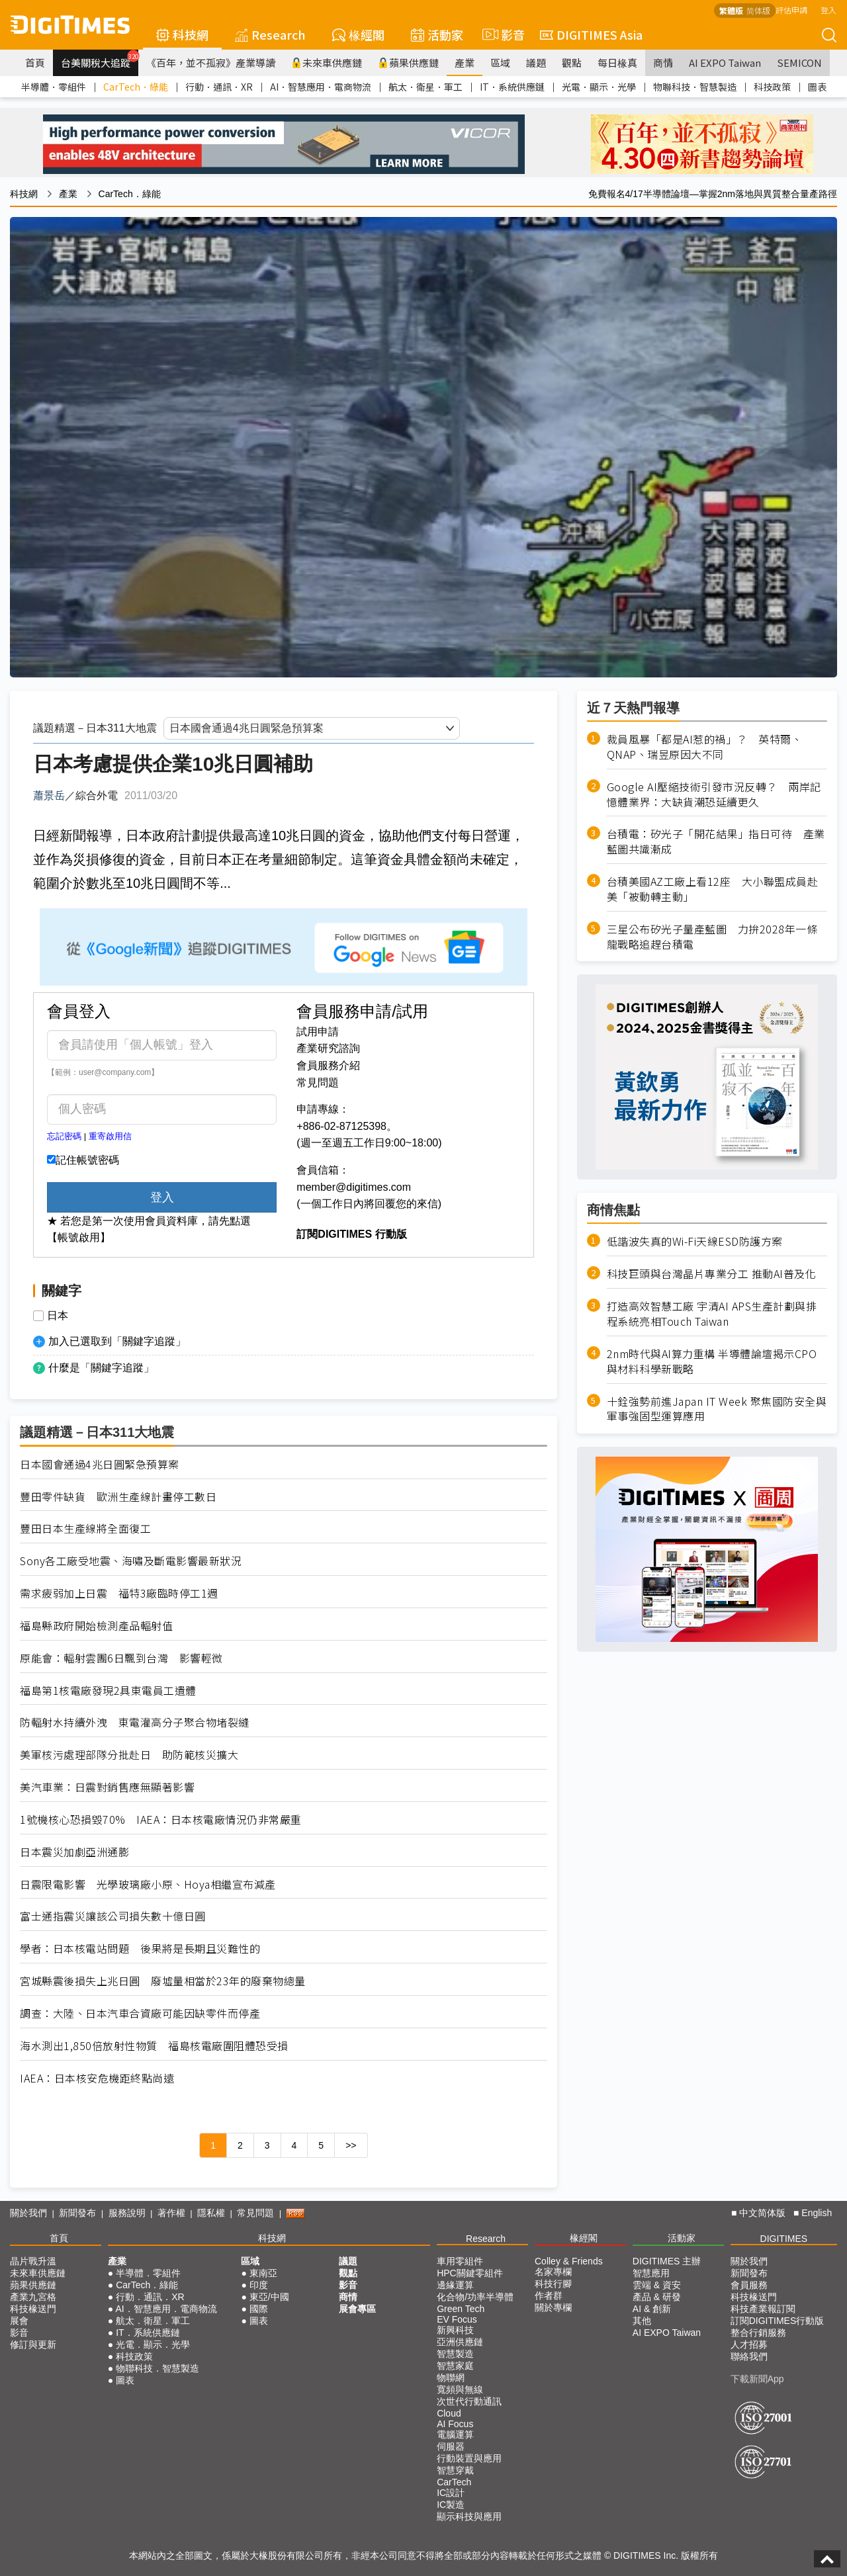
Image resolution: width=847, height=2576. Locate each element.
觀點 (572, 62)
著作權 (171, 2213)
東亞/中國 (269, 2297)
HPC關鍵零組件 (470, 2273)
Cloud (449, 2413)
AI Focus (455, 2424)
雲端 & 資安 (657, 2285)
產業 (464, 62)
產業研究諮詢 (328, 1048)
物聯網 (451, 2377)
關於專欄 (553, 2307)
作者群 (548, 2295)
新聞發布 (77, 2213)
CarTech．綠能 (135, 86)
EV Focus (457, 2319)
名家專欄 (553, 2271)
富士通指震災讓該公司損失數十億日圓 (113, 1916)
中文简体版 (762, 2213)
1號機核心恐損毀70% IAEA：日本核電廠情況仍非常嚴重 (161, 1819)
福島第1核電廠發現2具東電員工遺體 (108, 1690)
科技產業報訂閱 (763, 2308)
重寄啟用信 (110, 1136)
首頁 (35, 62)
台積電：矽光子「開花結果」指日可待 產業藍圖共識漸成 (716, 841)
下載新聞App (757, 2379)
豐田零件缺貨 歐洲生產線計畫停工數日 (118, 1496)
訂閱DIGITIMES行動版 (778, 2320)
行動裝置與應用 (469, 2458)
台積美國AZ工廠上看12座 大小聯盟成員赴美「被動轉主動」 (713, 889)
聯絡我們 (749, 2356)
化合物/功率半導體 (475, 2297)
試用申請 (317, 1031)
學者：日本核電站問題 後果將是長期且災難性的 (140, 1948)
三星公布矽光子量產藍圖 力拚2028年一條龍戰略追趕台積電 (712, 937)
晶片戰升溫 (33, 2261)
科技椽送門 (33, 2308)
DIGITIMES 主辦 (667, 2261)
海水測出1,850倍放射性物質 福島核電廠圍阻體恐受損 (154, 2045)
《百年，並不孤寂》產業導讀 (210, 62)
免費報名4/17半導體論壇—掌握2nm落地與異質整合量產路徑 (712, 194)
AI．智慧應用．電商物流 (320, 86)
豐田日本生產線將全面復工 (85, 1528)
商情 (663, 62)
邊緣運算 (455, 2285)
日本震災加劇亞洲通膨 (74, 1852)
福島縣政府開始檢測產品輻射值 (96, 1625)
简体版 (758, 10)
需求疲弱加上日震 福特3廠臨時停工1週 (119, 1593)
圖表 (817, 86)
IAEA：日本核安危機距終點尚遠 (97, 2078)
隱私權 (211, 2213)
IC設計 (451, 2492)
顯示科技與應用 (469, 2516)
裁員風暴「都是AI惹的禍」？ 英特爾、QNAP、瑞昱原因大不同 (705, 747)
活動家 (437, 34)
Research (270, 34)
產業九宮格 (33, 2297)
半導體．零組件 (53, 86)
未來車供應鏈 (326, 62)
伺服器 (451, 2446)
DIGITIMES (784, 2238)
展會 (19, 2320)
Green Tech (460, 2308)
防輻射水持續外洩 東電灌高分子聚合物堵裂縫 (134, 1722)
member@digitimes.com (353, 1187)
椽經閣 (358, 34)
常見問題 (317, 1082)
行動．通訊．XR (219, 86)
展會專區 (357, 2308)
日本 (57, 1315)
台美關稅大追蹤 (99, 59)
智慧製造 (455, 2353)
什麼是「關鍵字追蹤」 (101, 1367)
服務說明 (127, 2213)
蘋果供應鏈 (408, 62)
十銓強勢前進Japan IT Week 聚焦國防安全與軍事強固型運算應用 (717, 1409)
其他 (642, 2320)
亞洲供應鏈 (460, 2342)
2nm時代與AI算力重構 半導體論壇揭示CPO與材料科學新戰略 (712, 1361)
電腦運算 (455, 2434)
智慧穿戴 (455, 2470)
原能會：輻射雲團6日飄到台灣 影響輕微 (121, 1658)
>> (350, 2145)
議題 (536, 62)
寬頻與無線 (460, 2389)
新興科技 (455, 2330)
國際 (258, 2308)
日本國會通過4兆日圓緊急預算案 (99, 1464)
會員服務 (749, 2285)
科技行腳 (553, 2283)
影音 (501, 34)
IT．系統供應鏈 (512, 86)
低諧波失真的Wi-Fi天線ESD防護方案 (695, 1241)
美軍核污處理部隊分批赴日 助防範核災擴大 (129, 1754)
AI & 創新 (652, 2308)
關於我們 (28, 2213)
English (816, 2213)
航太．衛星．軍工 (425, 86)
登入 (828, 9)
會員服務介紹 (328, 1065)
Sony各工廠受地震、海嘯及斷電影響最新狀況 (131, 1560)
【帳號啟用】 (79, 1237)
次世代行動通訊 (469, 2401)
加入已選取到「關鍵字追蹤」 (117, 1341)
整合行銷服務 (758, 2332)
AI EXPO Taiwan (725, 62)
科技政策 (772, 86)
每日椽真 (617, 62)
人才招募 (749, 2344)
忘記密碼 (64, 1136)
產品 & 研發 (657, 2297)
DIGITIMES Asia (591, 34)
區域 (500, 62)
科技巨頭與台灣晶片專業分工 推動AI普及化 (712, 1273)
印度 (258, 2285)
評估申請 (791, 9)
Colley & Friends (569, 2261)
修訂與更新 (33, 2344)
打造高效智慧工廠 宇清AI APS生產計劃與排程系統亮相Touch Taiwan (712, 1314)
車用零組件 (460, 2261)
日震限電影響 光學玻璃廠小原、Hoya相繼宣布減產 (148, 1884)
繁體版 (731, 10)
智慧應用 (651, 2273)
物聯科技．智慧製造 (694, 86)
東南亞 (263, 2273)
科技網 (182, 34)
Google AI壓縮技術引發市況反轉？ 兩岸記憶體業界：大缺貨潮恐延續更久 (714, 794)
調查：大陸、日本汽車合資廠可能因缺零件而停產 (140, 2013)
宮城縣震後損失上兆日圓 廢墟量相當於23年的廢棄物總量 (163, 1981)
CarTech (454, 2482)
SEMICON (799, 62)
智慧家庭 (455, 2365)
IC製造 (451, 2504)
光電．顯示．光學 (599, 86)
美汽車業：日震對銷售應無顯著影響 (107, 1787)
